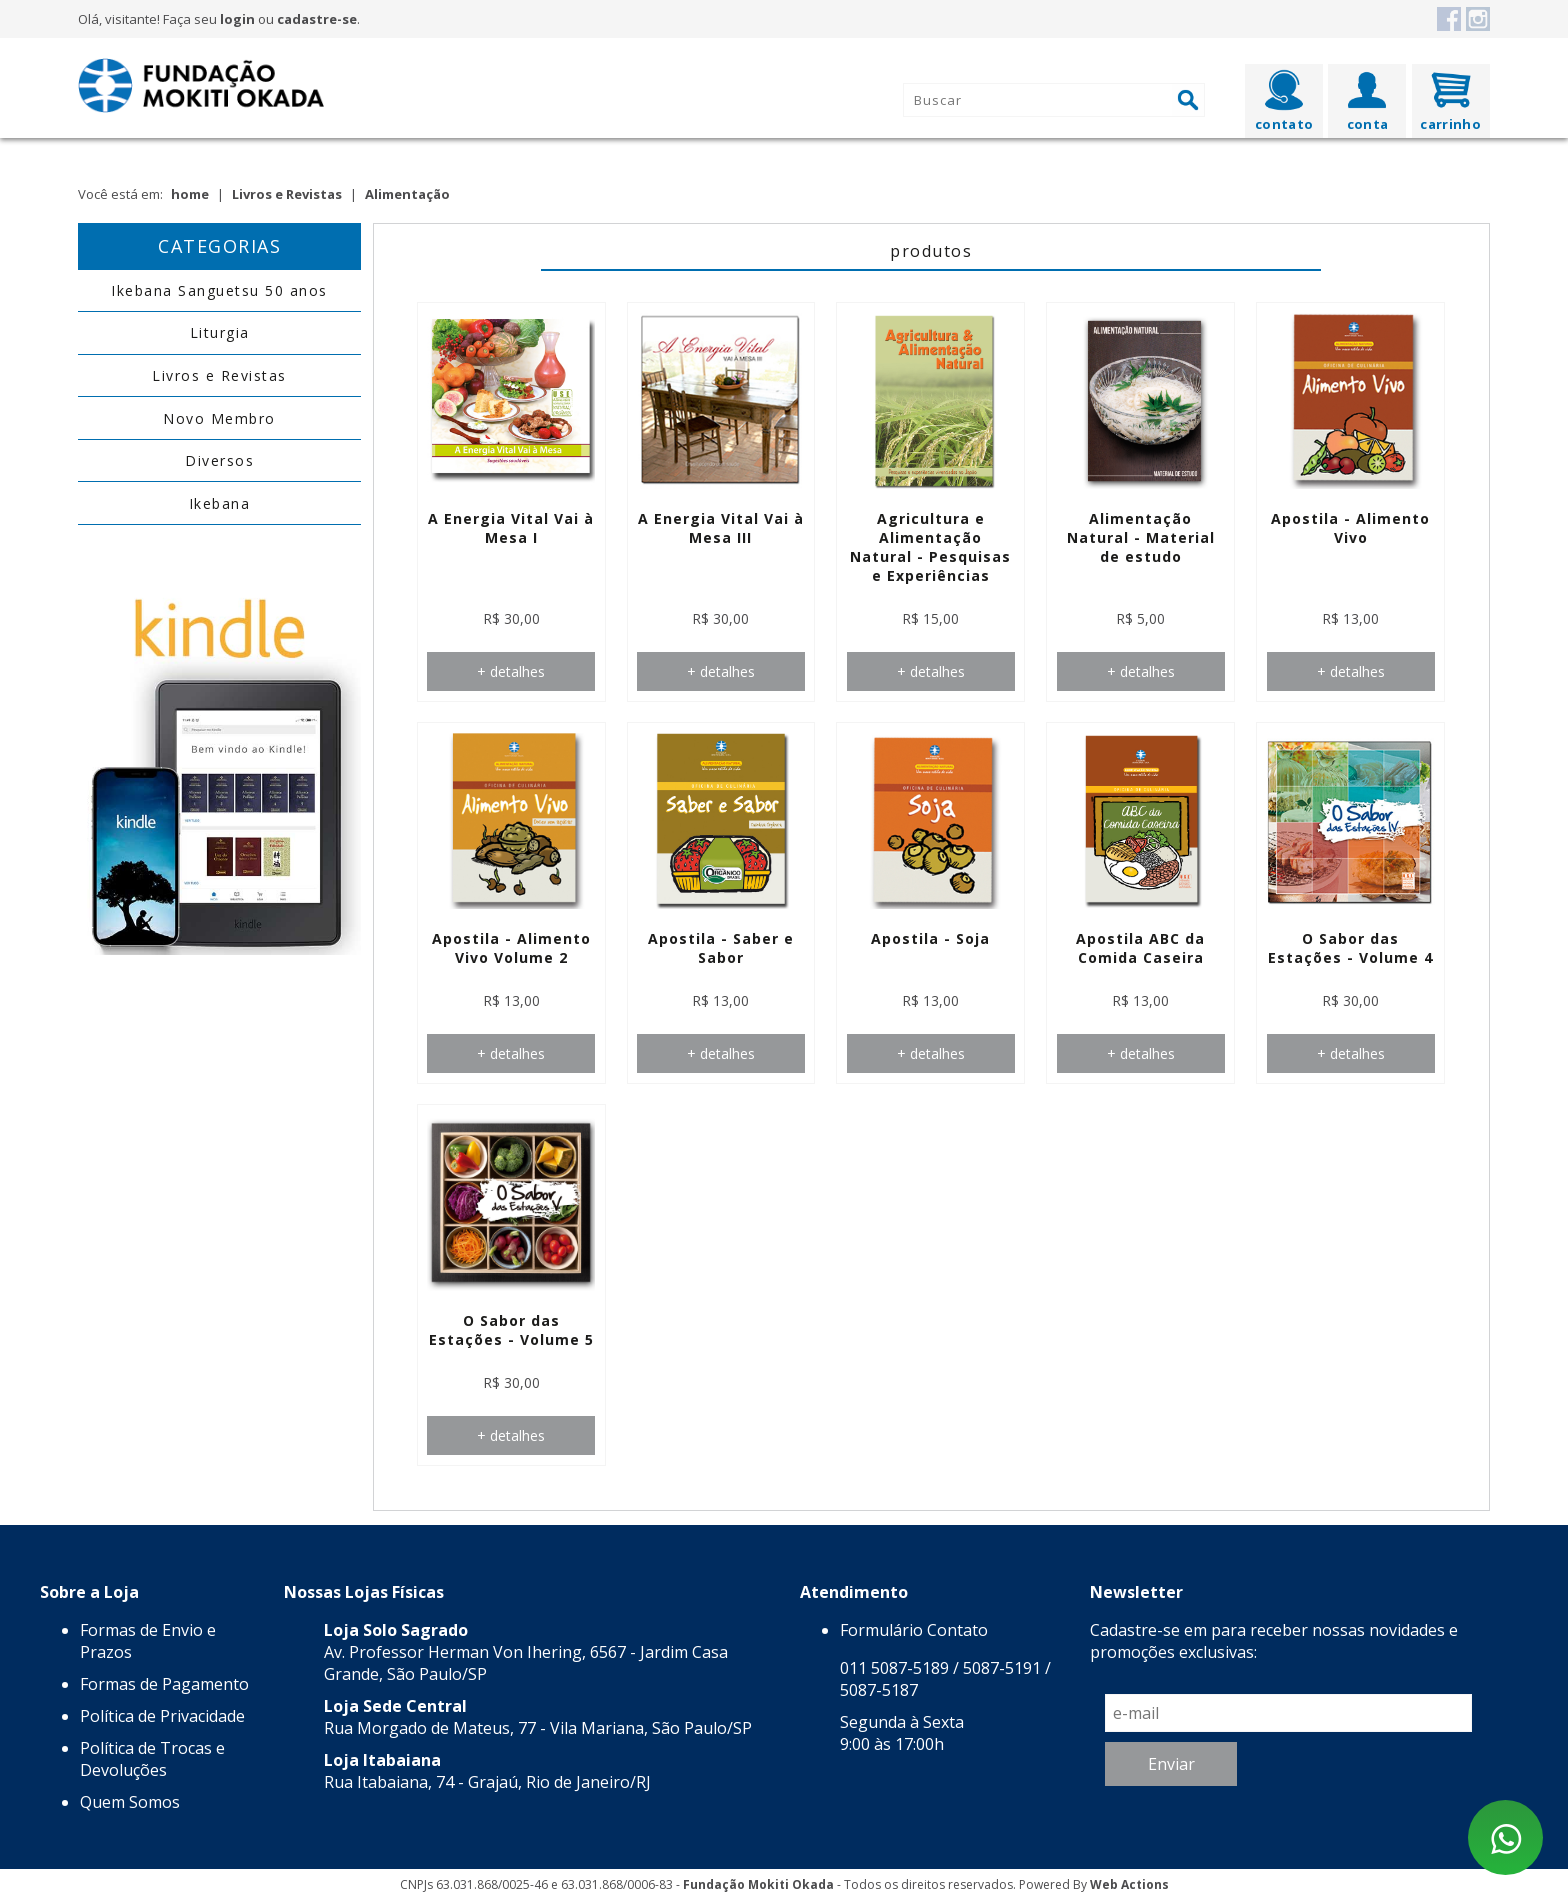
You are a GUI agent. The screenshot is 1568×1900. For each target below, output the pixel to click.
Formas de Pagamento (164, 1684)
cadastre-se (317, 19)
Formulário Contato (914, 1630)
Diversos (219, 460)
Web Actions (1129, 1884)
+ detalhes (511, 671)
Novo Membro (219, 418)
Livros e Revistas (287, 194)
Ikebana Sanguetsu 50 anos (219, 290)
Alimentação (407, 194)
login (237, 19)
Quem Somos (130, 1802)
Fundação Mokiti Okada (758, 1884)
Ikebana (220, 503)
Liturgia (220, 332)
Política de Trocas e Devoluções (152, 1759)
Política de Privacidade (162, 1716)
